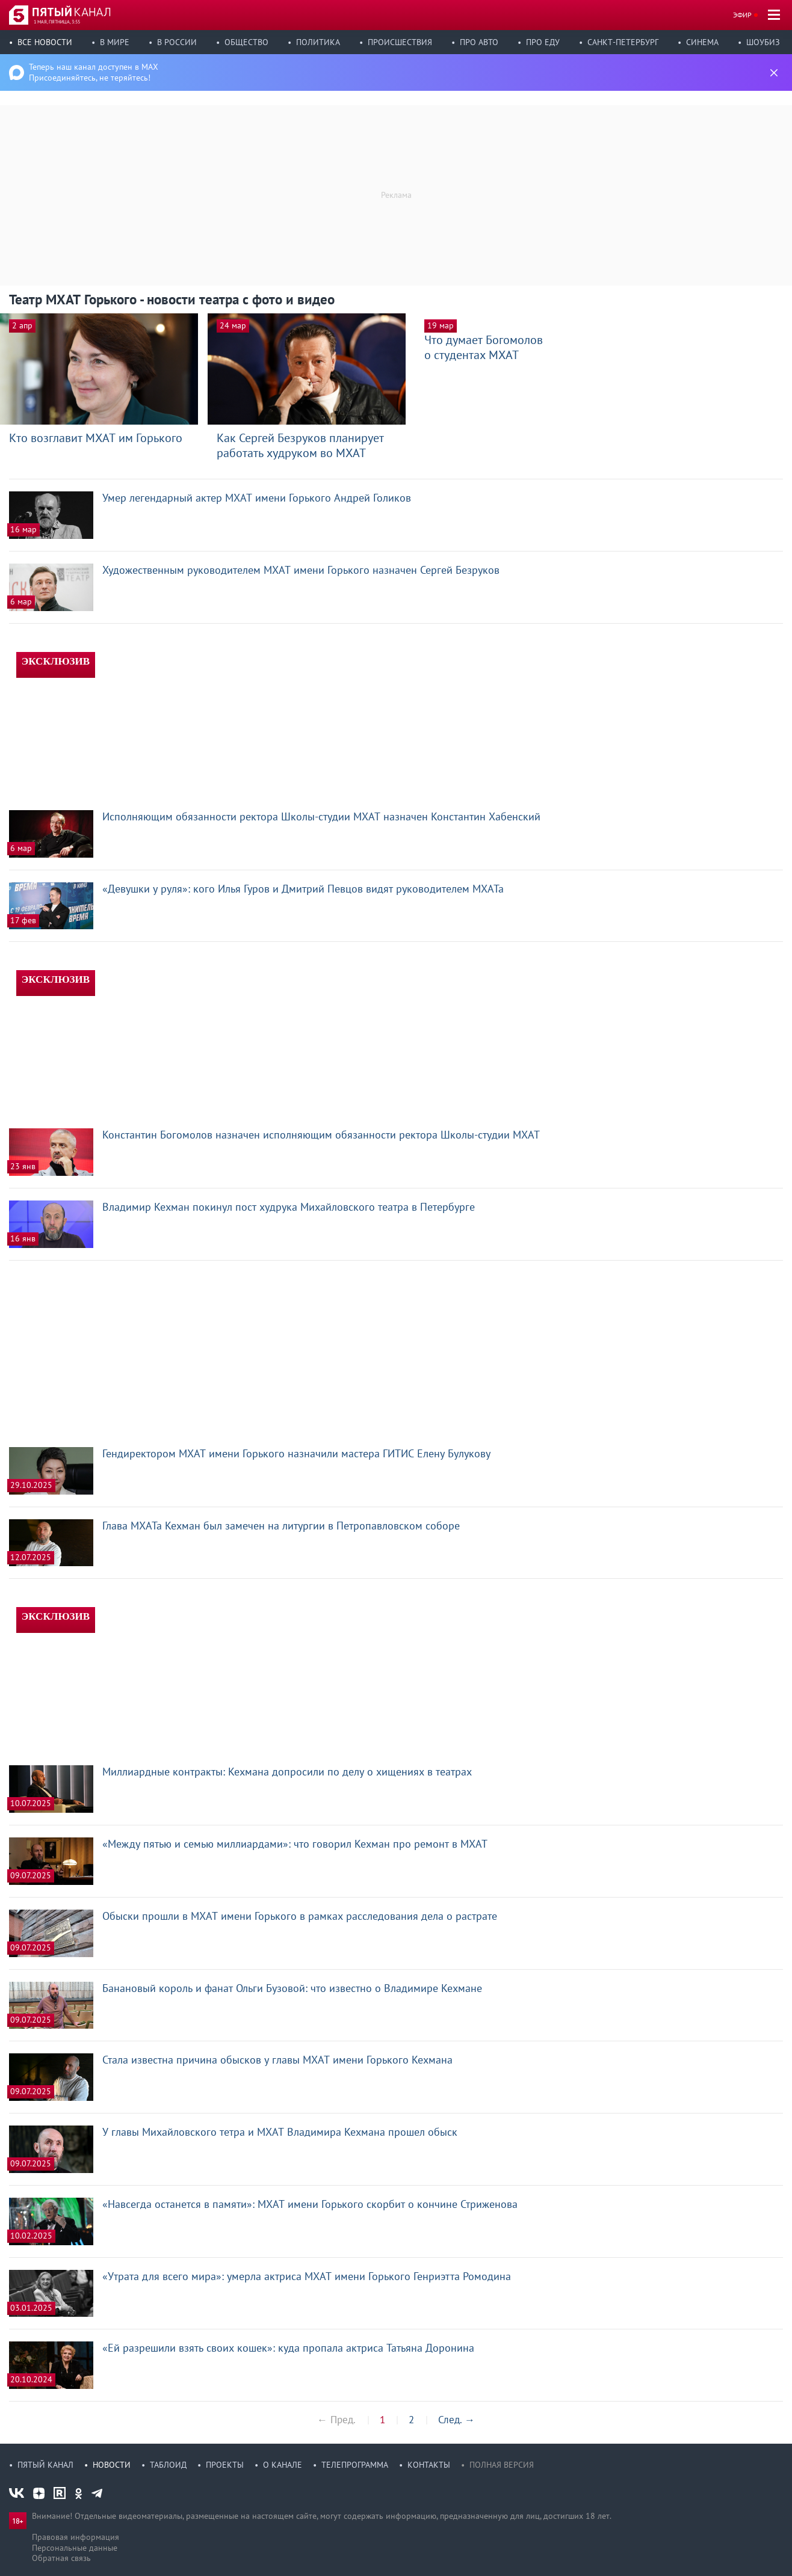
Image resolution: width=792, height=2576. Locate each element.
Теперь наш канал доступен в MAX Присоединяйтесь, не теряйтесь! (93, 72)
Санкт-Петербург (622, 42)
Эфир (742, 14)
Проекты (225, 2464)
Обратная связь (61, 2558)
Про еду (543, 42)
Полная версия (501, 2464)
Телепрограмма (354, 2464)
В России (177, 42)
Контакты (428, 2464)
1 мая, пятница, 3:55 (57, 22)
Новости (112, 2464)
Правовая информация (75, 2536)
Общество (246, 42)
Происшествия (400, 42)
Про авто (479, 42)
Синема (702, 42)
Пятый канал (45, 2464)
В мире (114, 42)
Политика (318, 42)
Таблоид (168, 2464)
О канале (282, 2464)
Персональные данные (74, 2547)
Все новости (44, 42)
